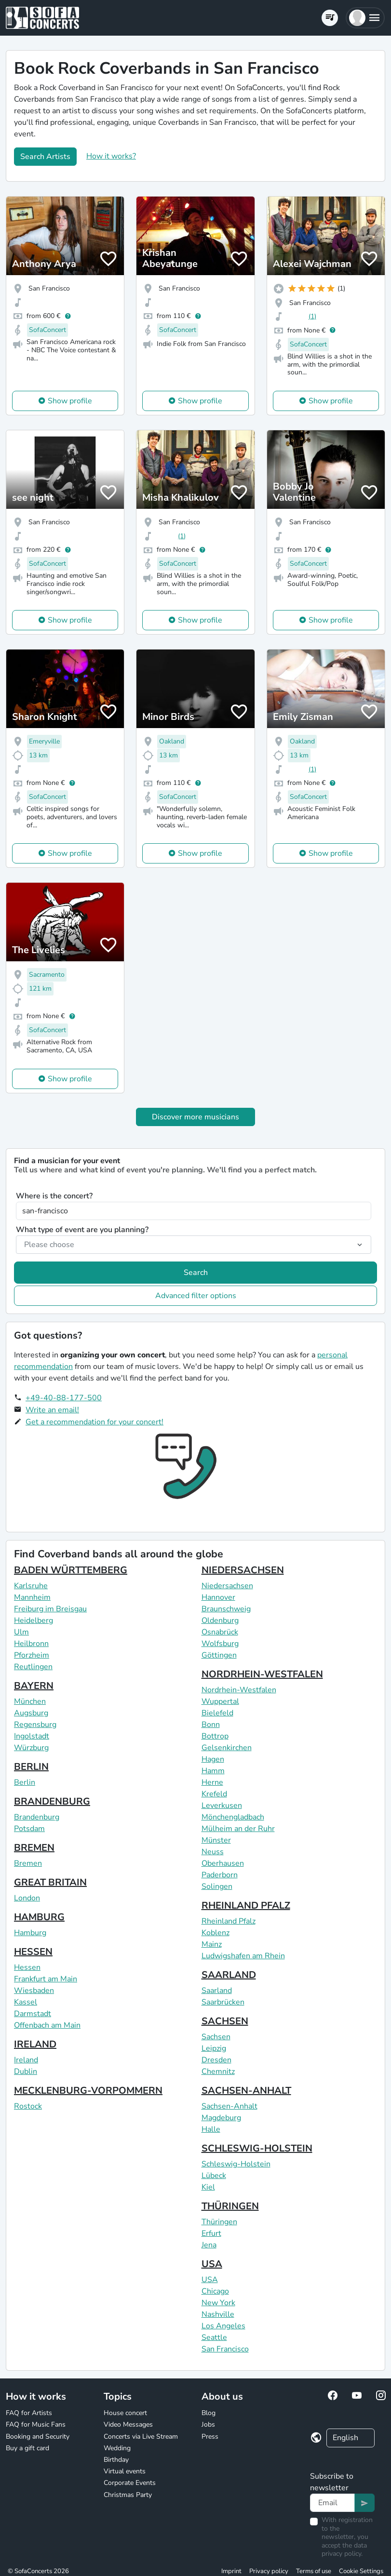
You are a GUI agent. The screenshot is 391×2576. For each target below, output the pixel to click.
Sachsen (216, 2037)
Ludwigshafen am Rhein (243, 1956)
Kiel (208, 2187)
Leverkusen (222, 1805)
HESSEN (33, 1951)
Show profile (70, 401)
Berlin (24, 1782)
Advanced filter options (195, 1295)
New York (218, 2302)
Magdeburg (221, 2117)
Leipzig (214, 2048)
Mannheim (32, 1597)
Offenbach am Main (47, 2025)
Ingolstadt (31, 1736)
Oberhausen (223, 1863)
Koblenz (215, 1932)
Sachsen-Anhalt (229, 2106)
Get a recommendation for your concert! (94, 1422)
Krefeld (214, 1794)
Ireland (26, 2060)
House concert (125, 2412)
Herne (212, 1782)
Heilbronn (31, 1643)
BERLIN (31, 1766)
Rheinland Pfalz (229, 1921)
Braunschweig (226, 1609)
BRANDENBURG (52, 1801)
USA (212, 2264)
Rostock (28, 2106)
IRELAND (35, 2044)
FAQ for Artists (29, 2412)
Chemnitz (218, 2071)
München (30, 1701)
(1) (312, 316)
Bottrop (215, 1736)
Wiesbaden (34, 1990)
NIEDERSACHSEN (243, 1570)
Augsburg (31, 1713)
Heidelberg (33, 1620)
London (27, 1898)
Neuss (213, 1851)
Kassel (25, 2002)
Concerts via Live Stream (141, 2436)
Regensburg (35, 1724)
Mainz (212, 1944)
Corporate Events (130, 2482)
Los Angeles (223, 2326)
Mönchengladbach (233, 1817)
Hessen (27, 1967)
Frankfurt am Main (45, 1979)
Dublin (25, 2071)
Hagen (213, 1759)
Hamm (213, 1771)
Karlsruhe (31, 1585)
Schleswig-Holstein (236, 2164)
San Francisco (225, 2349)
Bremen (28, 1863)
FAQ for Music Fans (36, 2424)
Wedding (117, 2448)
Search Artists (45, 156)
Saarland (217, 1990)
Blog (209, 2412)
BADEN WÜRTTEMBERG (70, 1570)
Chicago (215, 2291)
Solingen (217, 1886)
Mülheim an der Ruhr (238, 1828)
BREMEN (34, 1847)
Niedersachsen (227, 1585)
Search (196, 1272)
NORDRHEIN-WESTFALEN (262, 1674)
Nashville (218, 2314)
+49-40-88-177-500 (64, 1398)
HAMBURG (39, 1917)
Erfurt (211, 2233)
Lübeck (214, 2175)
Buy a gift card (27, 2448)
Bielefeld (217, 1713)
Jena (209, 2245)
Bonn (211, 1724)
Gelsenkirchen (227, 1747)
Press (210, 2436)
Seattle (214, 2337)
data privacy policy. (344, 2550)
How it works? (111, 156)
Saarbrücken (223, 2002)
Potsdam (29, 1828)
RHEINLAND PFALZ (246, 1905)
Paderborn (220, 1875)
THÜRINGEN (230, 2206)
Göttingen (219, 1655)
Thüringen (219, 2222)
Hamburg (30, 1932)
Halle (211, 2129)
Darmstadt (32, 2013)
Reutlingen (33, 1666)
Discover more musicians (195, 1117)
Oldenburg (220, 1620)
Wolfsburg (220, 1643)
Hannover (218, 1597)
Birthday (116, 2459)
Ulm (21, 1632)
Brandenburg (36, 1817)
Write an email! (52, 1410)
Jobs (208, 2424)
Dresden (216, 2060)
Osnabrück (220, 1632)
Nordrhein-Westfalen (239, 1690)
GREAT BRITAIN (50, 1882)
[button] (365, 17)
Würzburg (31, 1747)
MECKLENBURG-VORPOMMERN (88, 2090)
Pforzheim (31, 1655)
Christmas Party (128, 2494)
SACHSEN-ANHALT (246, 2090)
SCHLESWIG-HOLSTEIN (257, 2148)
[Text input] (332, 2503)
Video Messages (128, 2424)
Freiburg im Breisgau (50, 1609)
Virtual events (125, 2471)
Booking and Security (37, 2436)
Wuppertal (220, 1701)
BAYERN (34, 1685)
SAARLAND (229, 1974)
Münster (216, 1840)
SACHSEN (225, 2021)
